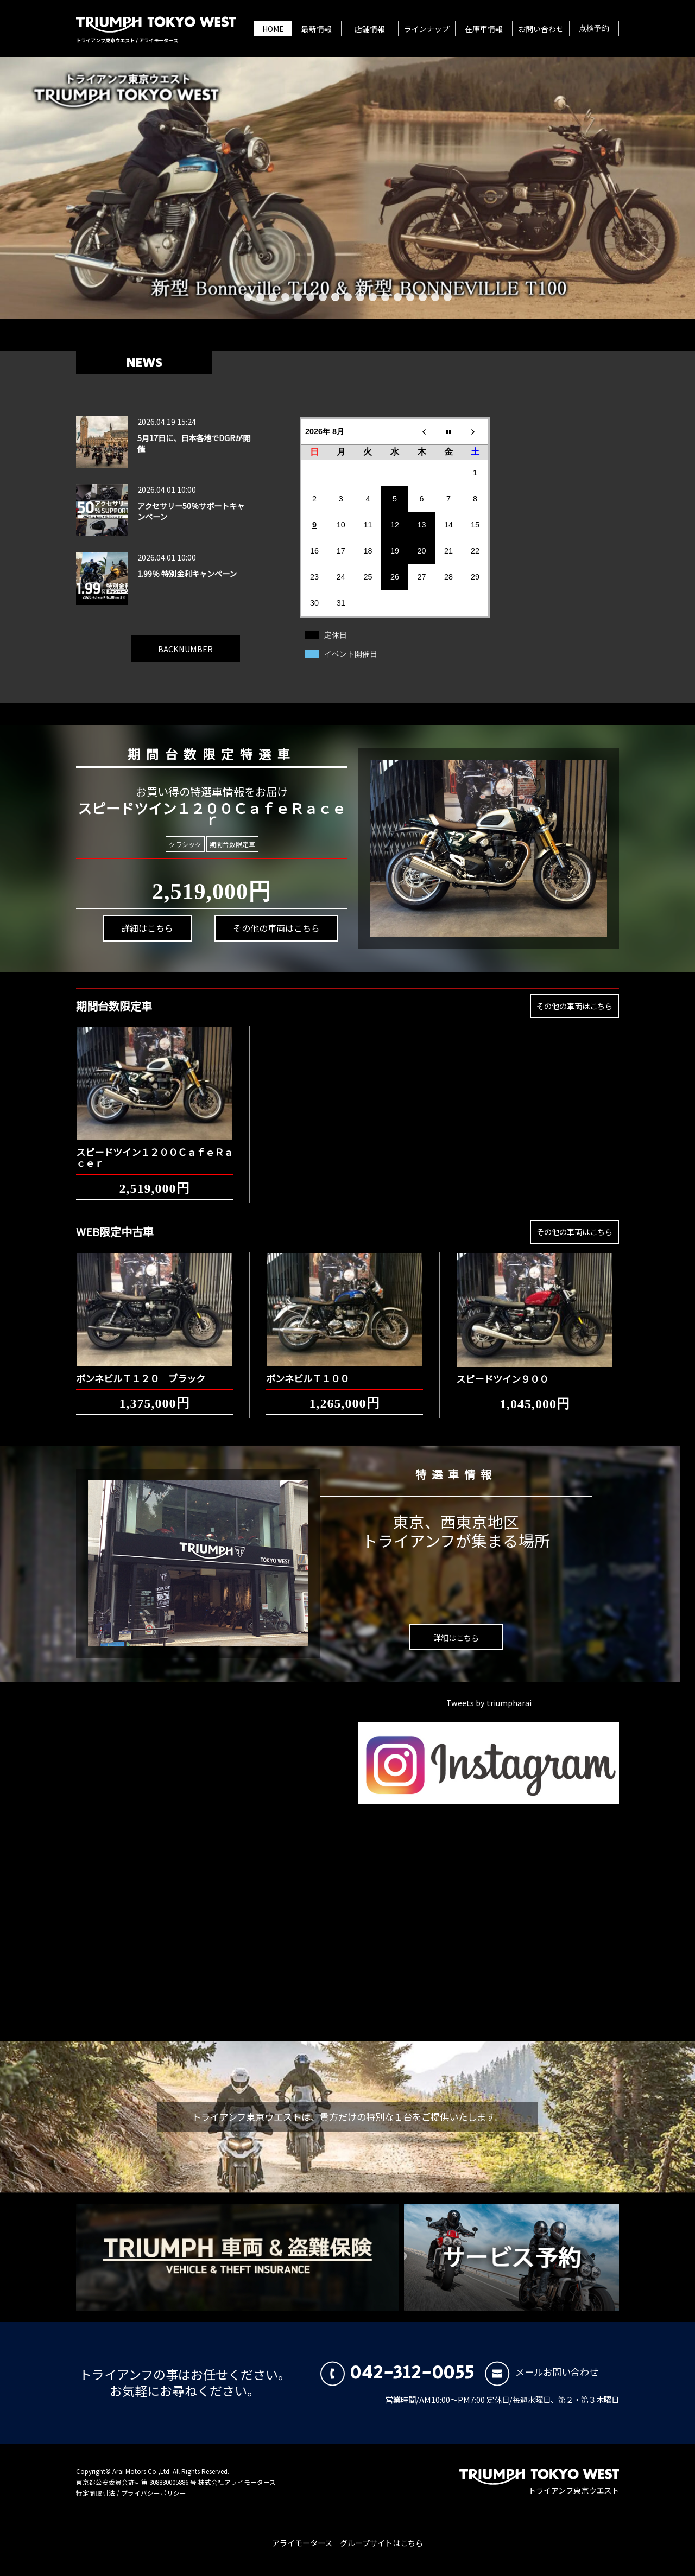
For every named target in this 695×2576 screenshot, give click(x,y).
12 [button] (385, 297)
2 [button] (260, 297)
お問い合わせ (541, 28)
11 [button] (373, 297)
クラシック (187, 844)
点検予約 (594, 28)
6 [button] (310, 297)
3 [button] (273, 297)
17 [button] (448, 297)
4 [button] (285, 297)
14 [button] (410, 297)
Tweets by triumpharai (489, 1702)
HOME (273, 28)
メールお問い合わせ (541, 2371)
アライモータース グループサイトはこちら (347, 2552)
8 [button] (335, 297)
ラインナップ (427, 28)
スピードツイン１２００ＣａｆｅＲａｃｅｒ (154, 1148)
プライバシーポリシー (153, 2493)
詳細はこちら (144, 945)
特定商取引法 (95, 2493)
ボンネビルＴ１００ (307, 1369)
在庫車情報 (484, 28)
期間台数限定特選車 (196, 747)
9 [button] (348, 297)
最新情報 (316, 28)
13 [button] (398, 297)
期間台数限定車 (227, 844)
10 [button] (360, 297)
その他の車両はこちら (256, 918)
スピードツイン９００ (502, 1369)
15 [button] (423, 297)
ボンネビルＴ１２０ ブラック (140, 1369)
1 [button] (248, 297)
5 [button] (298, 297)
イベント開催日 (350, 654)
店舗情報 (370, 28)
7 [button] (323, 297)
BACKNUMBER (185, 639)
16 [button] (435, 297)
